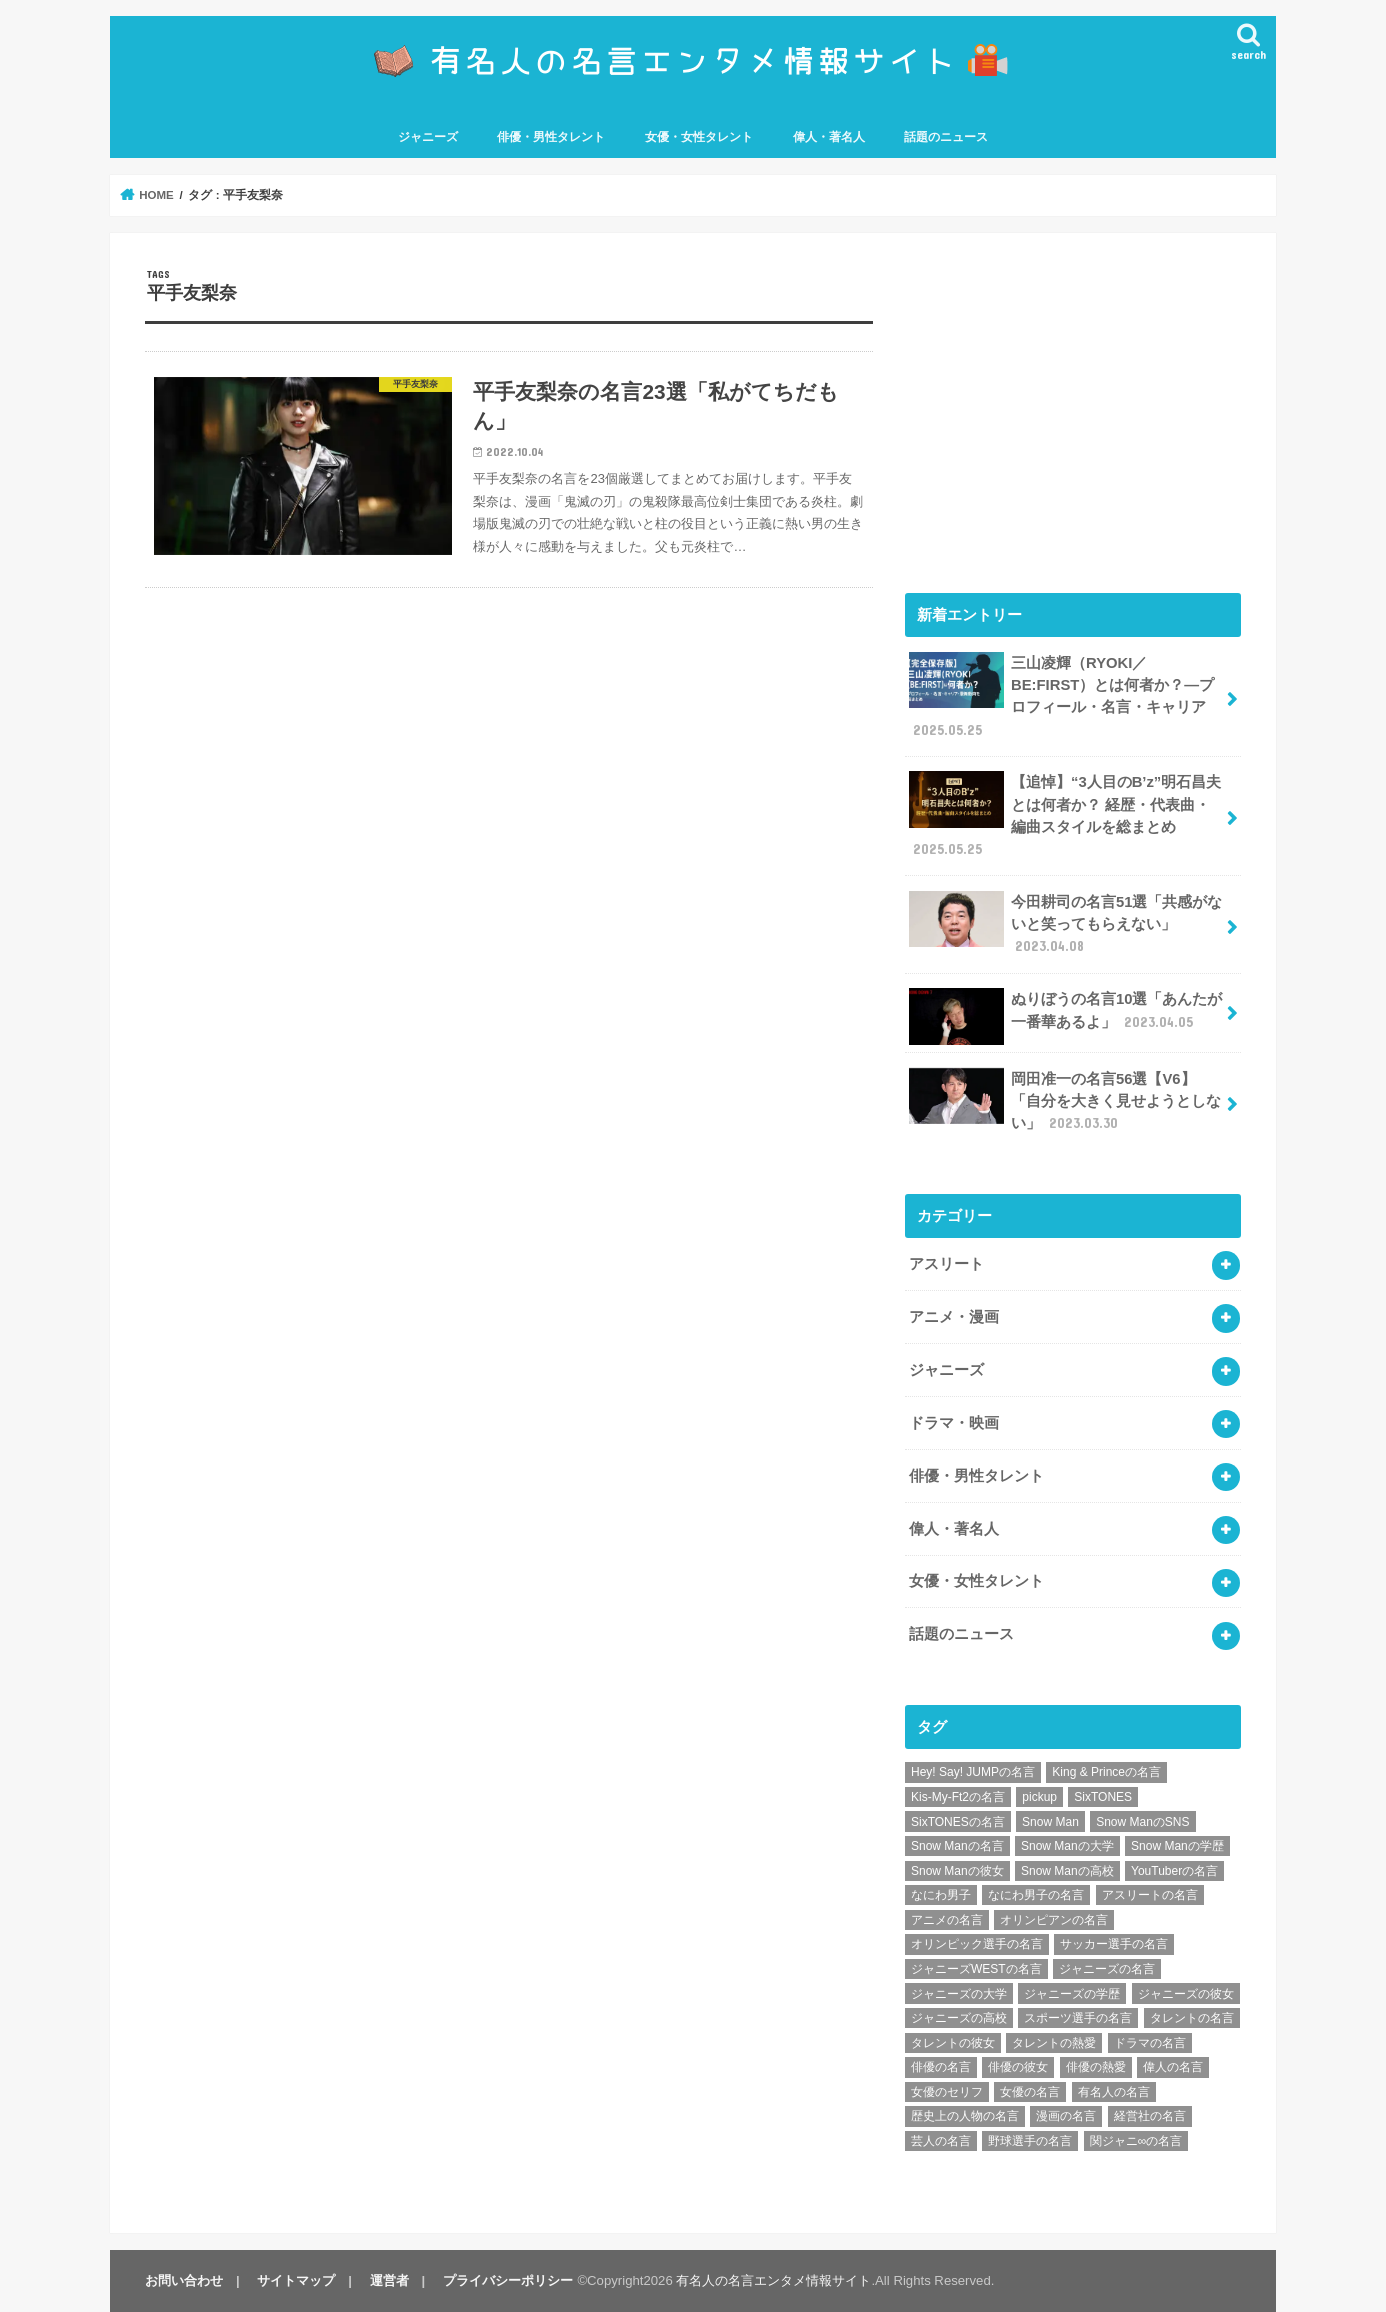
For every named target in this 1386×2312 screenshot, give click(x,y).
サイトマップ (296, 2280)
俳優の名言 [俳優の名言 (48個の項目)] (941, 2067)
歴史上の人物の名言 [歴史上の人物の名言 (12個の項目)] (965, 2116)
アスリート (946, 1264)
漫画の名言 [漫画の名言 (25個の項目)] (1066, 2116)
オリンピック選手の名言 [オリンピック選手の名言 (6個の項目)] (977, 1944)
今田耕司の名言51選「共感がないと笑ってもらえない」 (1065, 923)
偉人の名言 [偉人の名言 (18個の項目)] (1173, 2067)
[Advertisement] (1073, 408)
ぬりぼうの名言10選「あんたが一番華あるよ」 (1065, 1016)
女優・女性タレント (699, 137)
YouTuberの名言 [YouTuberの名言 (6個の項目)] (1174, 1871)
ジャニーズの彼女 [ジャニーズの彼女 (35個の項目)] (1186, 1994)
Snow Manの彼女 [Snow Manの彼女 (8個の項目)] (957, 1871)
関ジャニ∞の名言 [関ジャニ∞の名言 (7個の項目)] (1136, 2141)
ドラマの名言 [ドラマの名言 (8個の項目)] (1150, 2043)
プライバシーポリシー (508, 2280)
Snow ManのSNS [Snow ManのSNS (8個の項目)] (1142, 1822)
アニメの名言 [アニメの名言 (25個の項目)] (947, 1920)
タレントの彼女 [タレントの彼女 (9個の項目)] (953, 2043)
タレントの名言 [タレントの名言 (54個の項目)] (1192, 2018)
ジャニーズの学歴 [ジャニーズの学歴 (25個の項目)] (1072, 1994)
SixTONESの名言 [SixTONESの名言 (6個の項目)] (958, 1822)
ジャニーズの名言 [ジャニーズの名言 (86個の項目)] (1107, 1969)
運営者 (389, 2280)
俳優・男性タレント (551, 137)
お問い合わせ (184, 2280)
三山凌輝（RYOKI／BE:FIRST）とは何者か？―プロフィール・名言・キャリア (1061, 696)
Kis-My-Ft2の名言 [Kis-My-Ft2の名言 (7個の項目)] (958, 1797)
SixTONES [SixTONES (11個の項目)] (1103, 1797)
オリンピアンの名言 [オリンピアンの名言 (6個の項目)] (1054, 1920)
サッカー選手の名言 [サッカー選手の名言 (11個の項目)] (1114, 1944)
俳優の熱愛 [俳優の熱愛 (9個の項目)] (1096, 2067)
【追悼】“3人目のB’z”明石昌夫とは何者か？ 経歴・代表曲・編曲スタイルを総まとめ (1065, 815)
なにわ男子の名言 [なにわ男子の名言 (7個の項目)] (1036, 1895)
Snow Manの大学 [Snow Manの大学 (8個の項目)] (1067, 1846)
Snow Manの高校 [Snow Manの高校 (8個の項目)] (1067, 1871)
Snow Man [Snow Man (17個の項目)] (1050, 1822)
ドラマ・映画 (954, 1423)
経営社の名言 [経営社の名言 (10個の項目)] (1150, 2116)
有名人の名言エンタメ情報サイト (773, 2280)
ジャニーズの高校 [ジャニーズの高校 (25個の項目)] (959, 2018)
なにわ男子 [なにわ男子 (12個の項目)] (941, 1895)
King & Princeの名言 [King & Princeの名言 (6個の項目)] (1106, 1772)
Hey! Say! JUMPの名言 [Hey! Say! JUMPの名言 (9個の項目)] (973, 1772)
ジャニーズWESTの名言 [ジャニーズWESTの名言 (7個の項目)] (976, 1969)
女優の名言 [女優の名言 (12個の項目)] (1030, 2092)
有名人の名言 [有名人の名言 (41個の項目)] (1114, 2092)
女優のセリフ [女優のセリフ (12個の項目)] (947, 2092)
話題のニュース (946, 137)
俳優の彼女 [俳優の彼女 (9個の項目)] (1018, 2067)
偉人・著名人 (829, 137)
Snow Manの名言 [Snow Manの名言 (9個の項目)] (957, 1846)
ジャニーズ (428, 137)
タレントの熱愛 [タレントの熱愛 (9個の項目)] (1054, 2043)
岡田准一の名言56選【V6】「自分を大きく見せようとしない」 (1065, 1100)
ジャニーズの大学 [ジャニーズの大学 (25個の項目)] (959, 1994)
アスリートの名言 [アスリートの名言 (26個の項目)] (1150, 1895)
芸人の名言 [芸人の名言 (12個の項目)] (941, 2141)
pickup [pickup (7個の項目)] (1039, 1797)
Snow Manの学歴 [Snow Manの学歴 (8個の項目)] (1177, 1846)
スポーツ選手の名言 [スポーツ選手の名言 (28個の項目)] (1078, 2018)
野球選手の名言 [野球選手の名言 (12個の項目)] (1030, 2141)
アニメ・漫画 (954, 1317)
